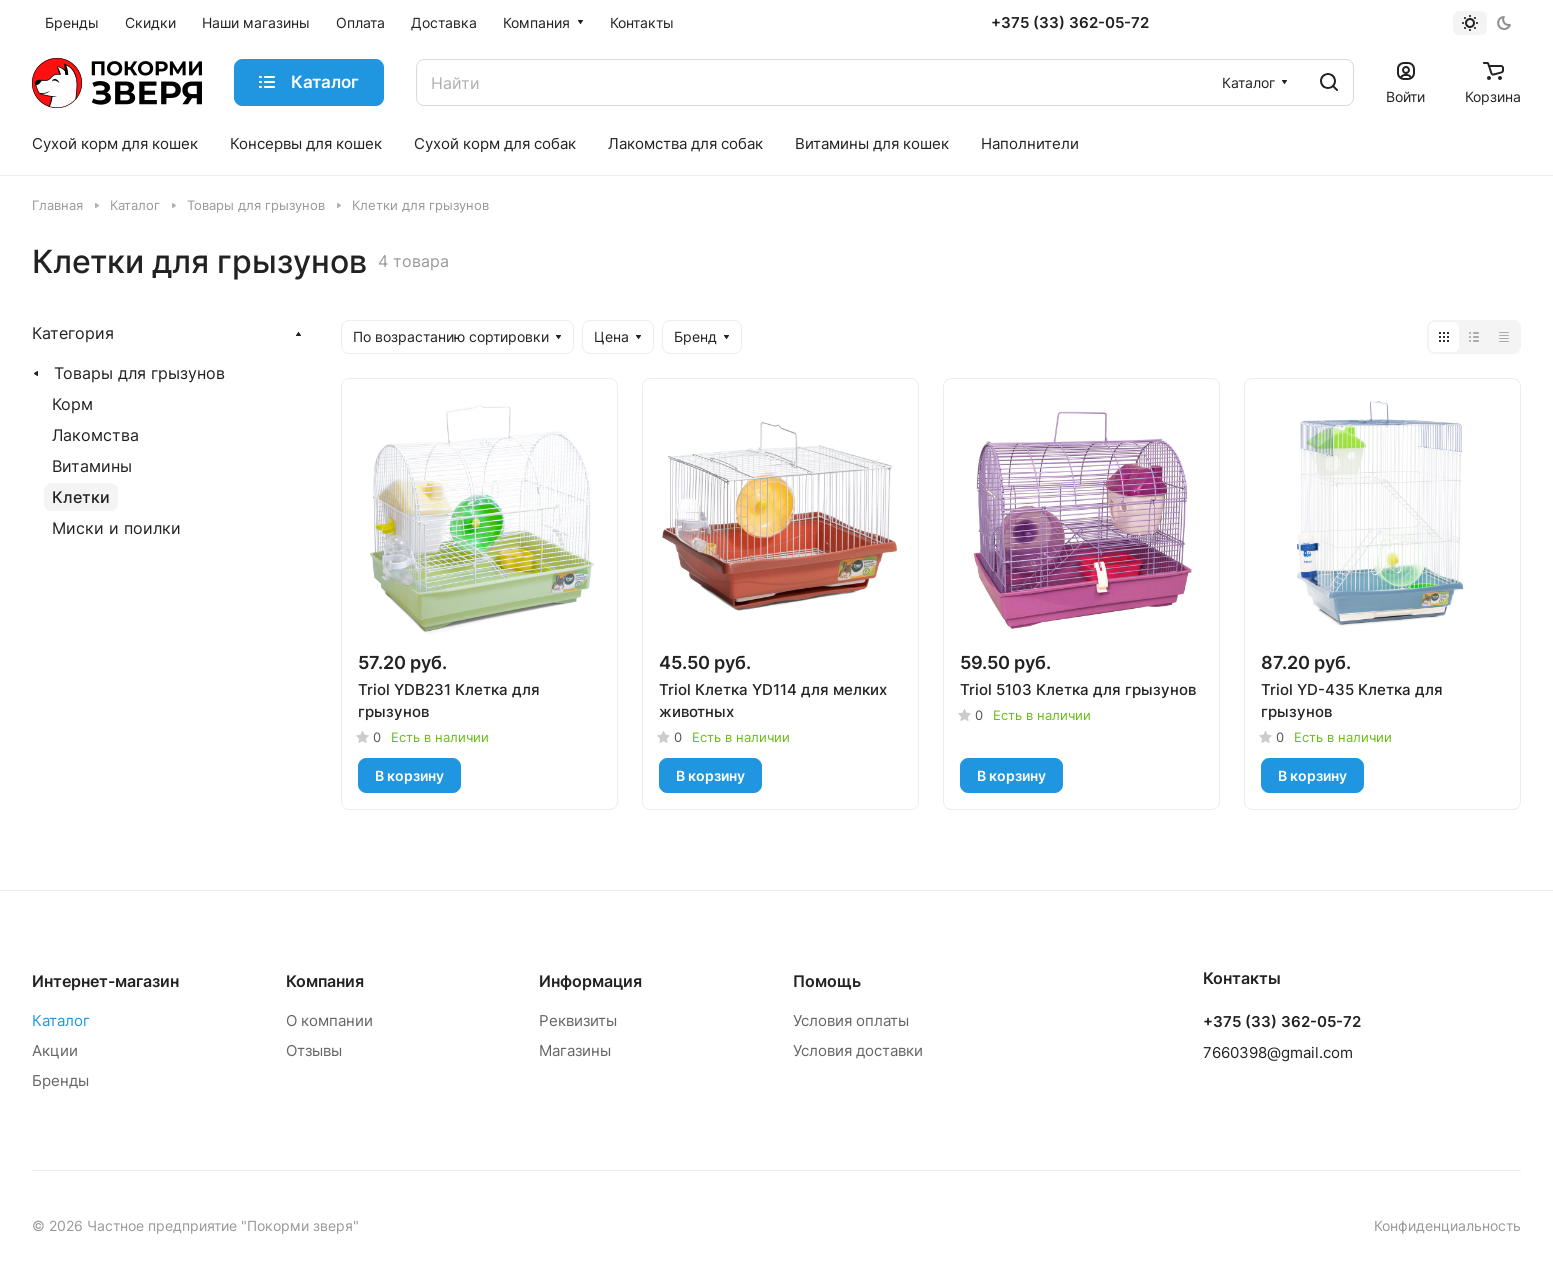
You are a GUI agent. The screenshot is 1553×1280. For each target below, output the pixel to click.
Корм (72, 404)
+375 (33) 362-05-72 (1070, 23)
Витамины (92, 466)
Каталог (61, 1020)
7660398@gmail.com (1278, 1052)
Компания (325, 981)
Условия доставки (858, 1050)
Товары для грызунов (139, 373)
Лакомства (95, 435)
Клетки (81, 497)
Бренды (60, 1080)
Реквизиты (578, 1020)
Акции (55, 1050)
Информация (590, 981)
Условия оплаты (851, 1020)
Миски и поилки (116, 528)
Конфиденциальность (1447, 1225)
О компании (329, 1020)
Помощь (827, 981)
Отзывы (314, 1050)
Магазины (575, 1050)
